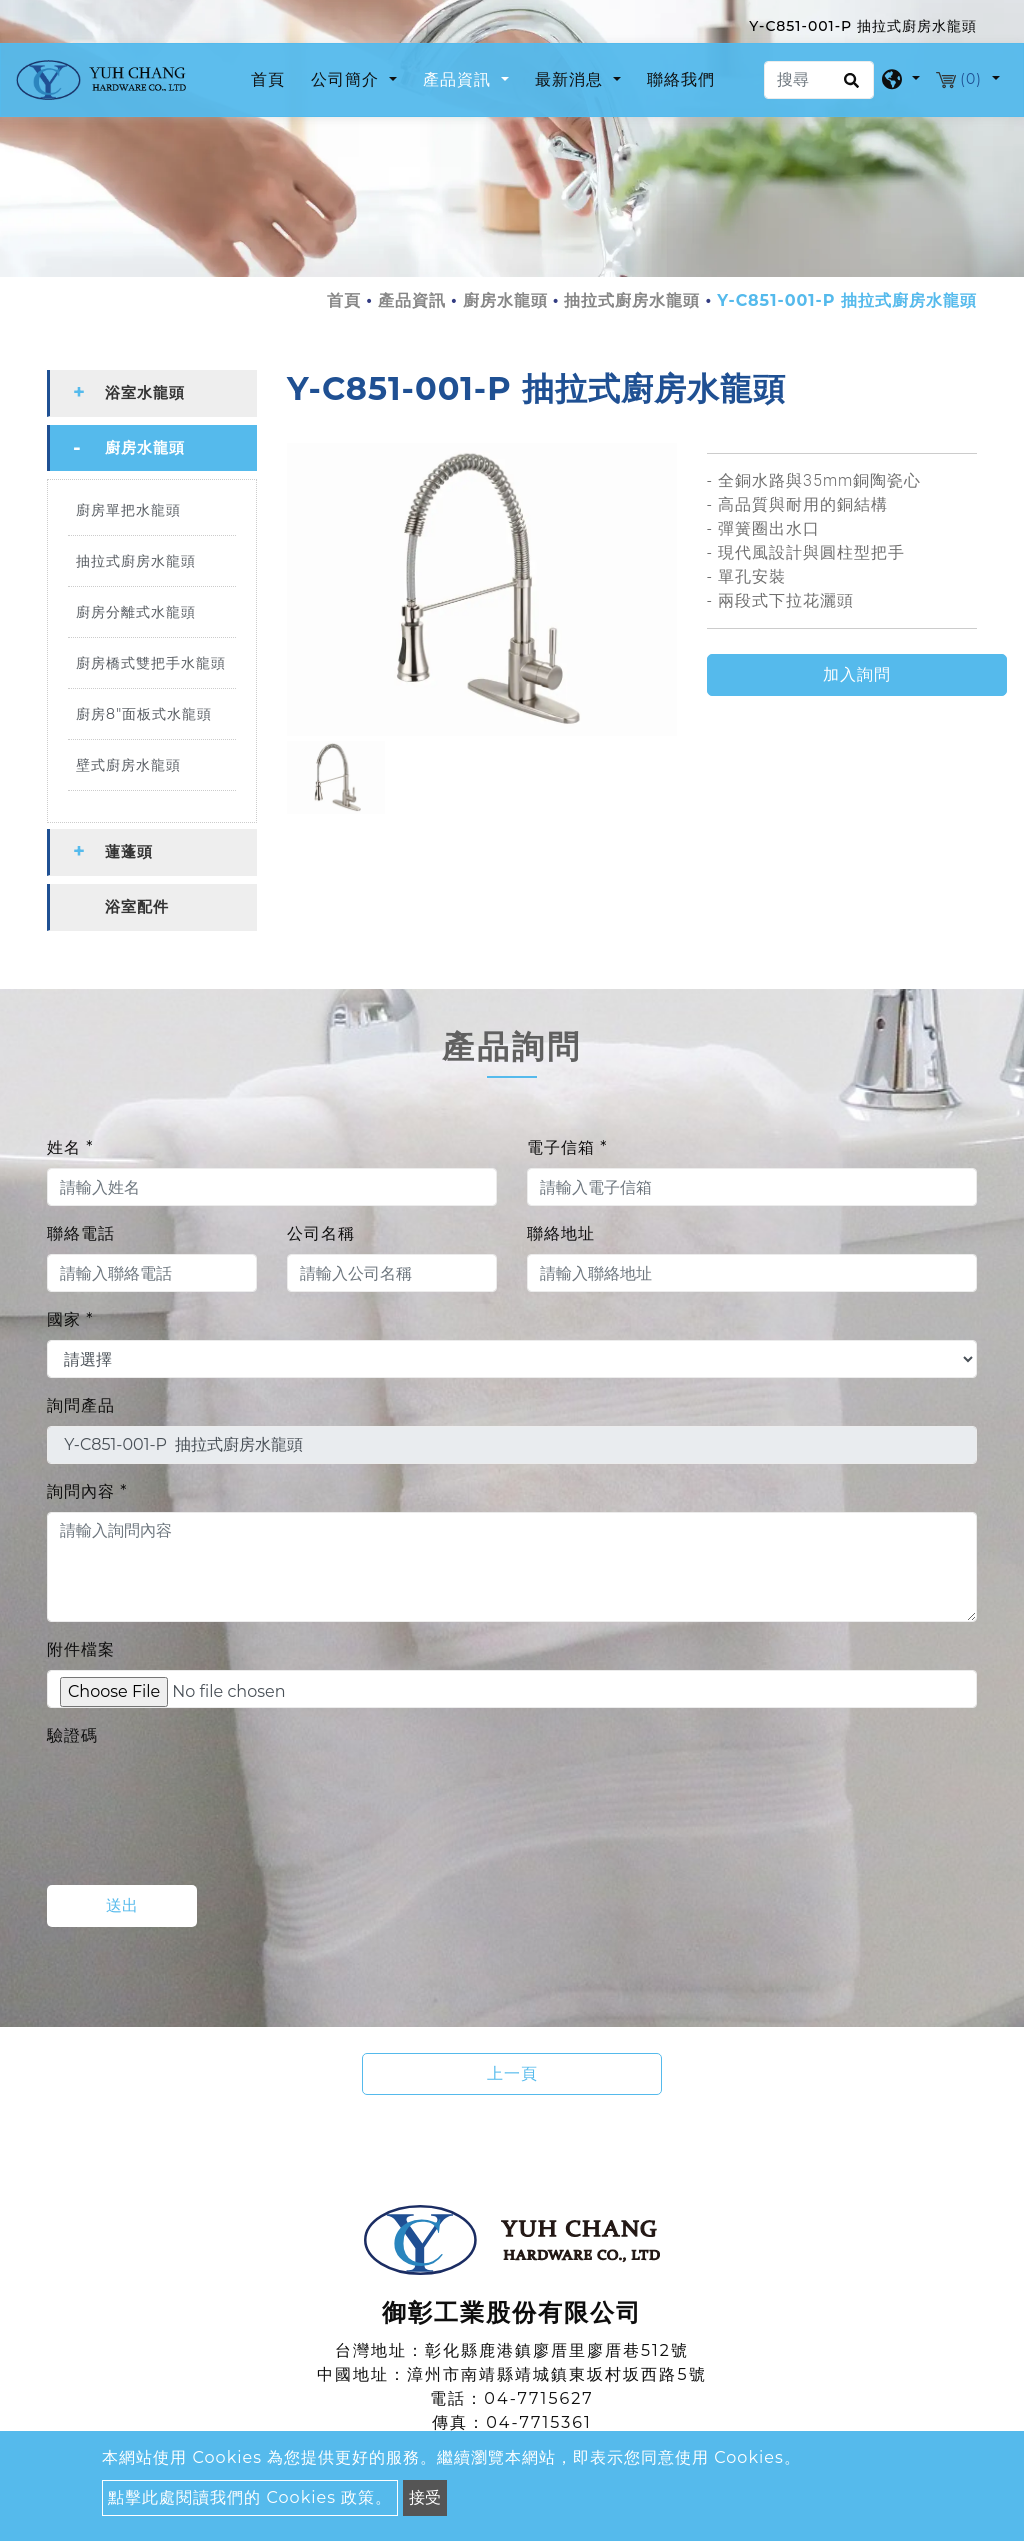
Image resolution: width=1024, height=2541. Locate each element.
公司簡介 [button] (347, 79)
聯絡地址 (561, 1233)
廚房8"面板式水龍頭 (144, 714)
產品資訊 (412, 300)
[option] (482, 589)
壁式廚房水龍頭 (128, 765)
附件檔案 (81, 1649)
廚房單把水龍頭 (128, 510)
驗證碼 (72, 1735)
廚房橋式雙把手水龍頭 (151, 663)
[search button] (848, 87)
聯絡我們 (681, 79)
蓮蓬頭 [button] (129, 851)
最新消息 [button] (571, 79)
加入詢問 (857, 674)
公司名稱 (321, 1233)
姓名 (70, 1147)
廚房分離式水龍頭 (136, 612)
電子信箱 (567, 1147)
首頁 (272, 78)
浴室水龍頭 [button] (145, 392)
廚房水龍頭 (505, 300)
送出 (122, 1905)
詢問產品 (81, 1405)
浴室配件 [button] (137, 906)
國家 (70, 1319)
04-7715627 (538, 2398)
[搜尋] (819, 80)
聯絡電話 (81, 1233)
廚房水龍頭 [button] (145, 447)
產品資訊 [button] (459, 79)
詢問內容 (87, 1491)
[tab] (152, 393)
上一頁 (512, 2073)
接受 (425, 2497)
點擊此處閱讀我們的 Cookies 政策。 (250, 2497)
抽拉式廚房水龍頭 (632, 300)
